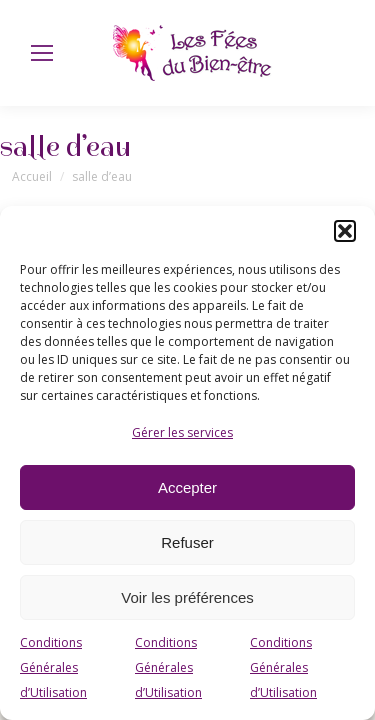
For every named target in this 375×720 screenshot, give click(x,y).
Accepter (187, 487)
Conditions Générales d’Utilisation (53, 667)
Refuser (187, 542)
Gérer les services (182, 432)
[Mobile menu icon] (42, 53)
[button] (345, 231)
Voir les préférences (187, 597)
